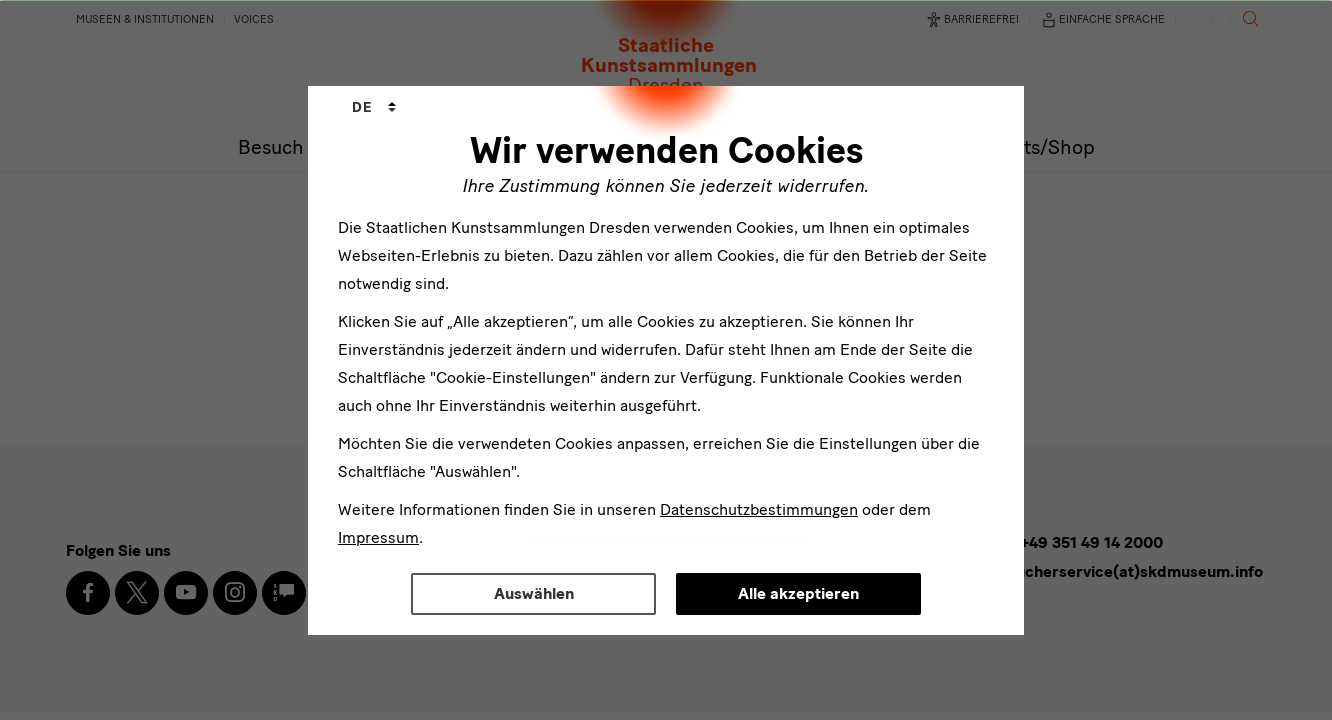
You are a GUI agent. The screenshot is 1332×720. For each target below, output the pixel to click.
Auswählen (534, 593)
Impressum (378, 537)
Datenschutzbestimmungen (759, 509)
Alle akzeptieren (798, 593)
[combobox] (374, 108)
